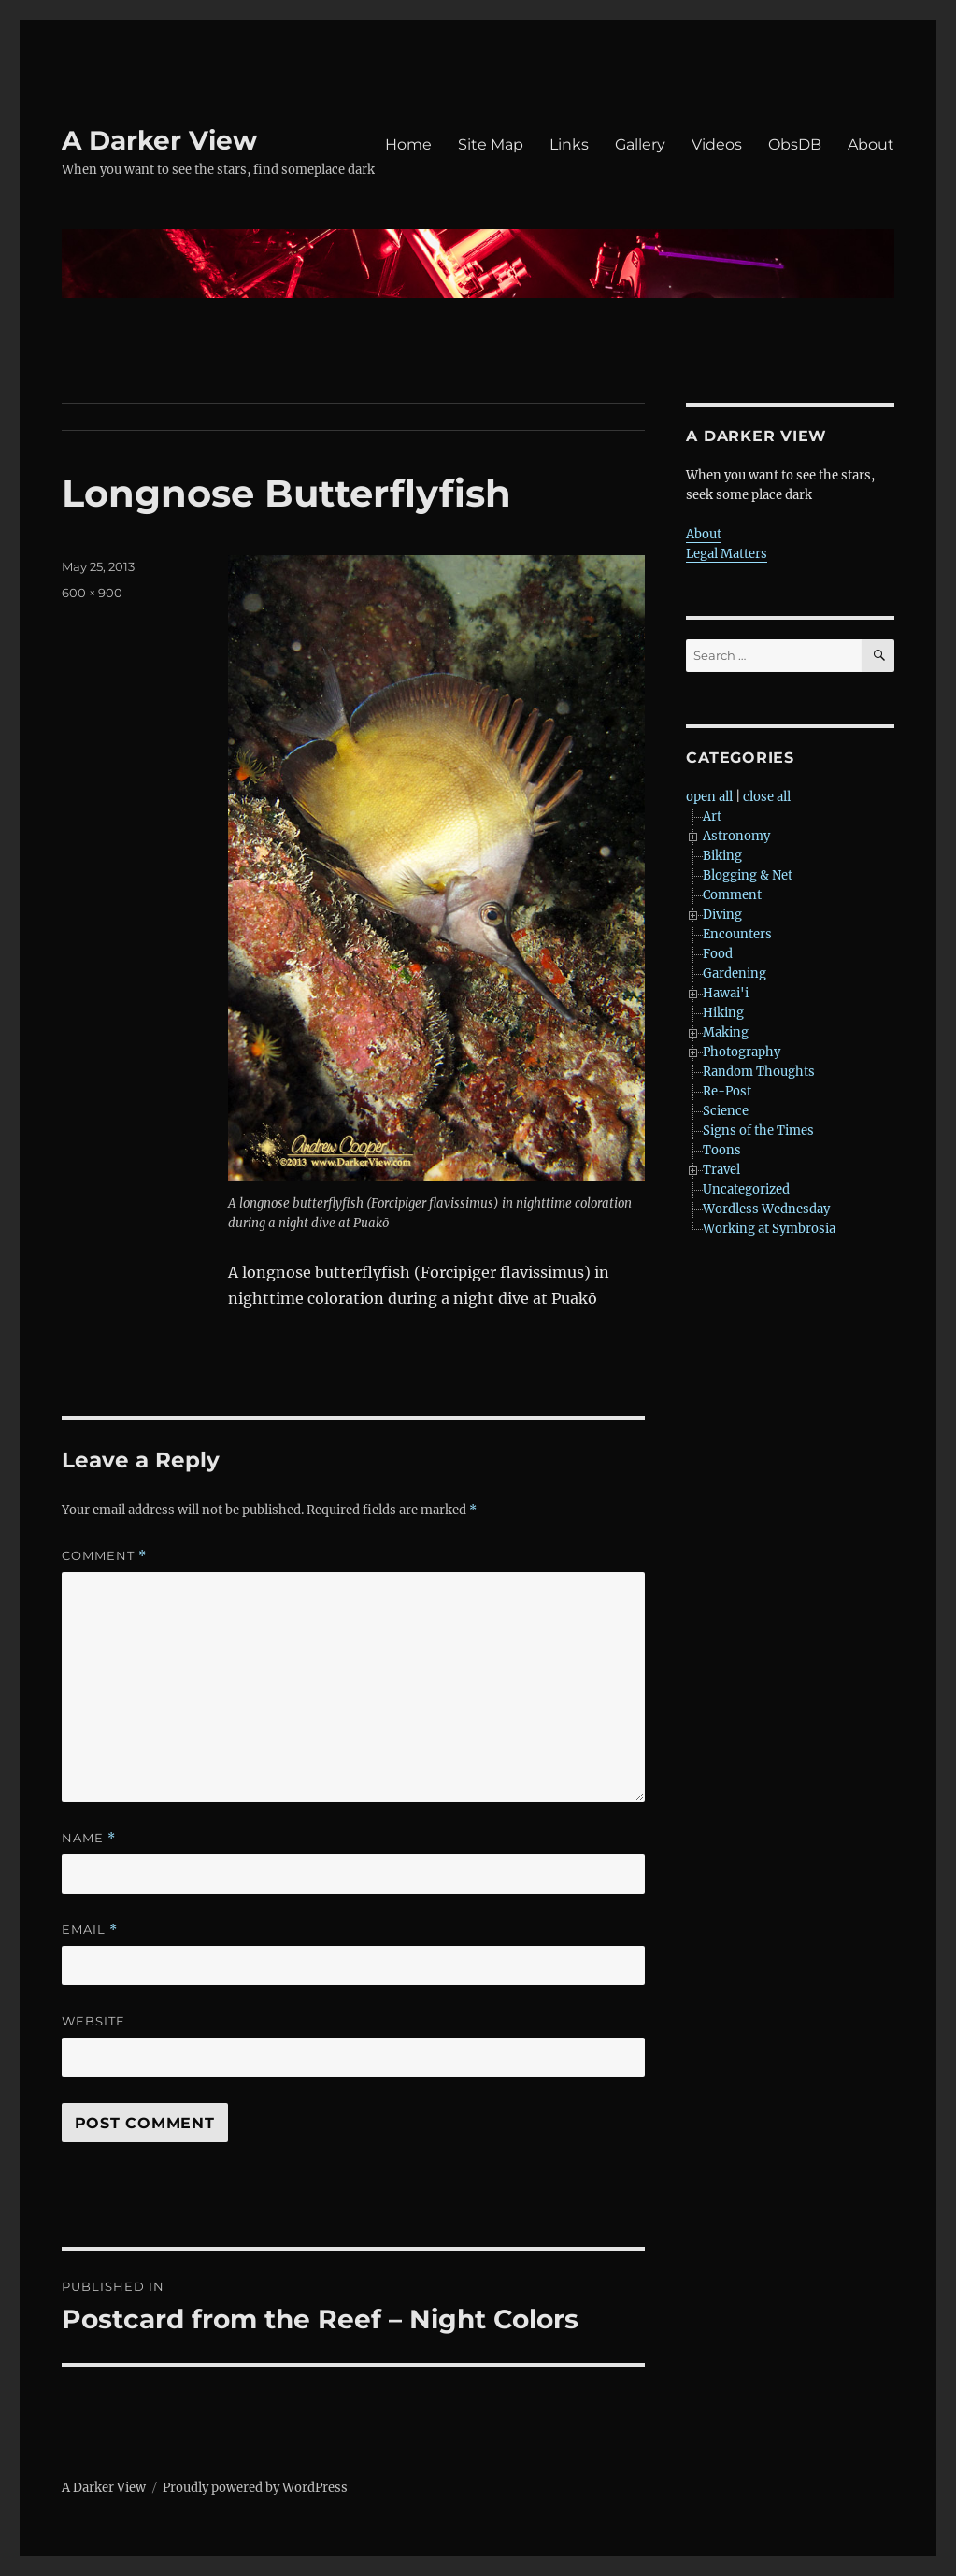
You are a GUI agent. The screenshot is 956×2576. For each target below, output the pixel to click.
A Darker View (159, 140)
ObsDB (794, 144)
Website (93, 2020)
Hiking (723, 1013)
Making (726, 1032)
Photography (741, 1052)
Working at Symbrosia (769, 1229)
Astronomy (736, 836)
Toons (722, 1150)
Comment (104, 1556)
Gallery (640, 144)
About (871, 144)
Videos (717, 144)
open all (709, 797)
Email (90, 1930)
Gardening (734, 973)
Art (712, 816)
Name (89, 1838)
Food (718, 954)
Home (408, 144)
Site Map (490, 144)
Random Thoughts (759, 1072)
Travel (721, 1170)
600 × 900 (92, 592)
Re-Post (727, 1091)
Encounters (737, 934)
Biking (722, 856)
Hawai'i (726, 993)
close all (767, 797)
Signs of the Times (758, 1130)
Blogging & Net (747, 875)
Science (726, 1111)
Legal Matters (726, 554)
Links (569, 144)
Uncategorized (746, 1189)
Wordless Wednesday (766, 1209)
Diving (722, 915)
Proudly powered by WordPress (255, 2488)
